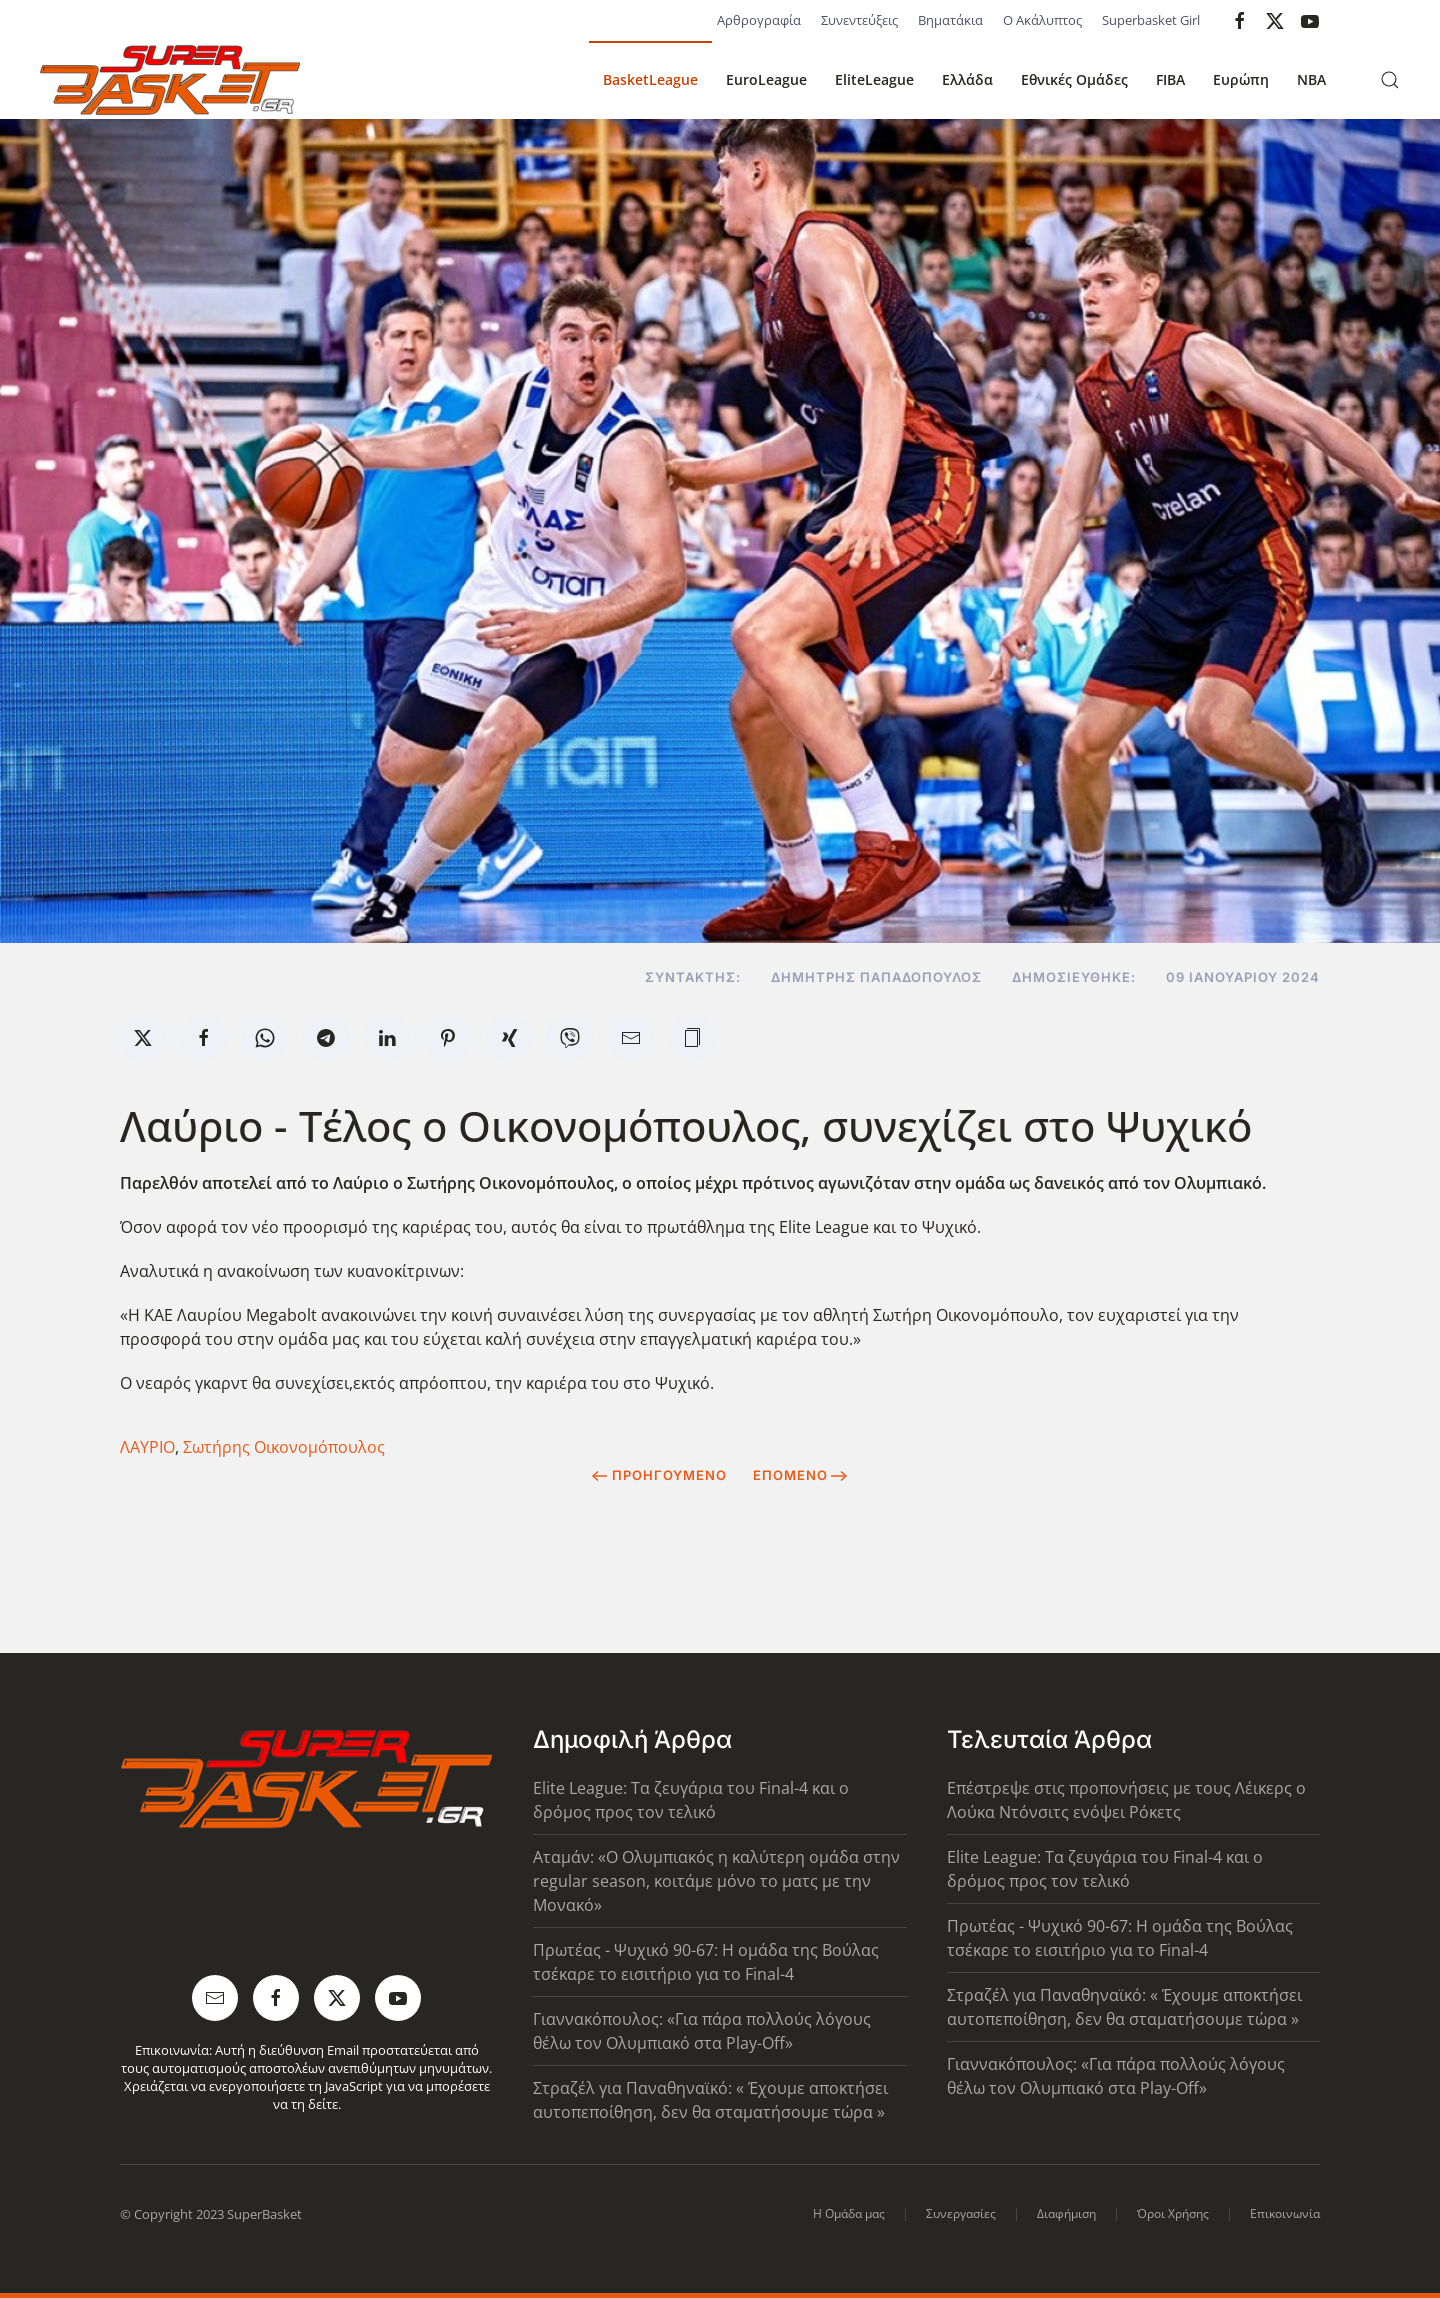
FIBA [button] (1170, 79)
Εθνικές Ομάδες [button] (1074, 79)
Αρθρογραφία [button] (759, 20)
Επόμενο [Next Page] (800, 1475)
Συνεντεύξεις (859, 20)
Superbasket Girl (1151, 20)
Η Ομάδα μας (849, 2213)
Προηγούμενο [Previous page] (659, 1475)
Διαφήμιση (1066, 2213)
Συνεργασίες (961, 2213)
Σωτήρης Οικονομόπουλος (284, 1447)
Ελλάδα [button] (967, 79)
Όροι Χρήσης (1173, 2213)
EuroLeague (766, 79)
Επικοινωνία (1285, 2213)
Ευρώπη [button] (1241, 79)
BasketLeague (650, 79)
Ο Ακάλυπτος (1042, 20)
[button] (1390, 80)
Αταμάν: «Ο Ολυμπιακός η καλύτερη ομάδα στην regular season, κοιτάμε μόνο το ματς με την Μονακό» (716, 1881)
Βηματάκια (950, 20)
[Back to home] (170, 80)
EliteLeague (874, 79)
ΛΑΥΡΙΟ (147, 1447)
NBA (1311, 79)
